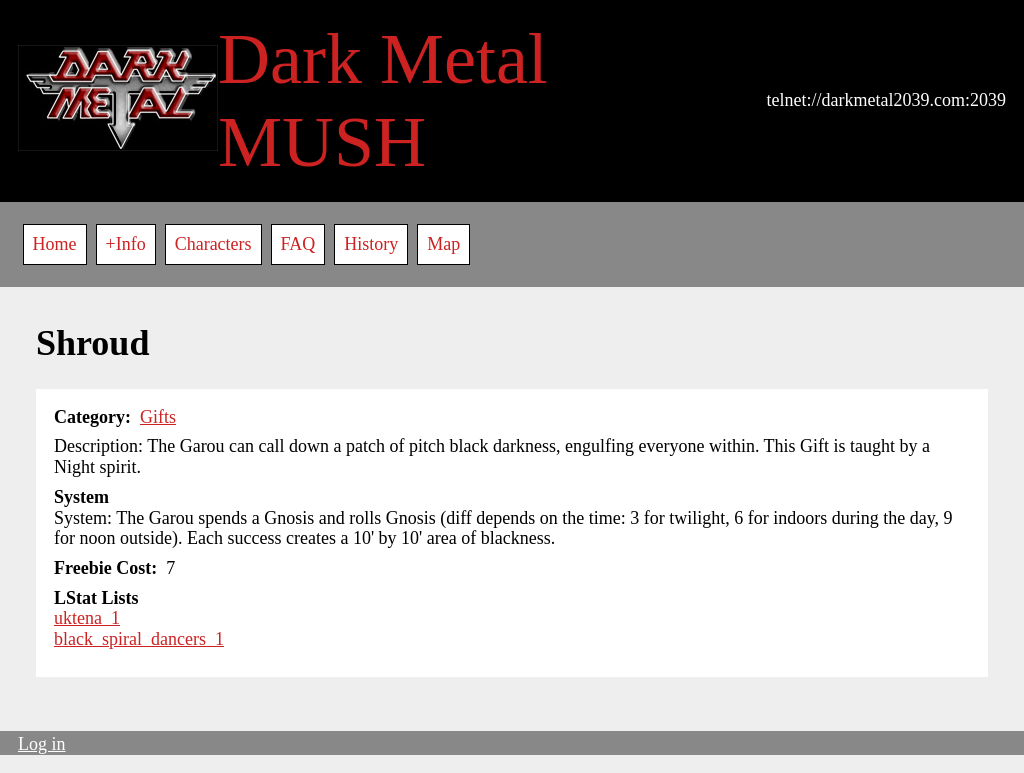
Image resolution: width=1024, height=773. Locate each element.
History (371, 244)
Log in (42, 744)
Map (443, 244)
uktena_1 (87, 618)
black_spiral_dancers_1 (139, 639)
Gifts (158, 417)
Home (55, 244)
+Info (126, 244)
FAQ (298, 244)
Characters (213, 244)
